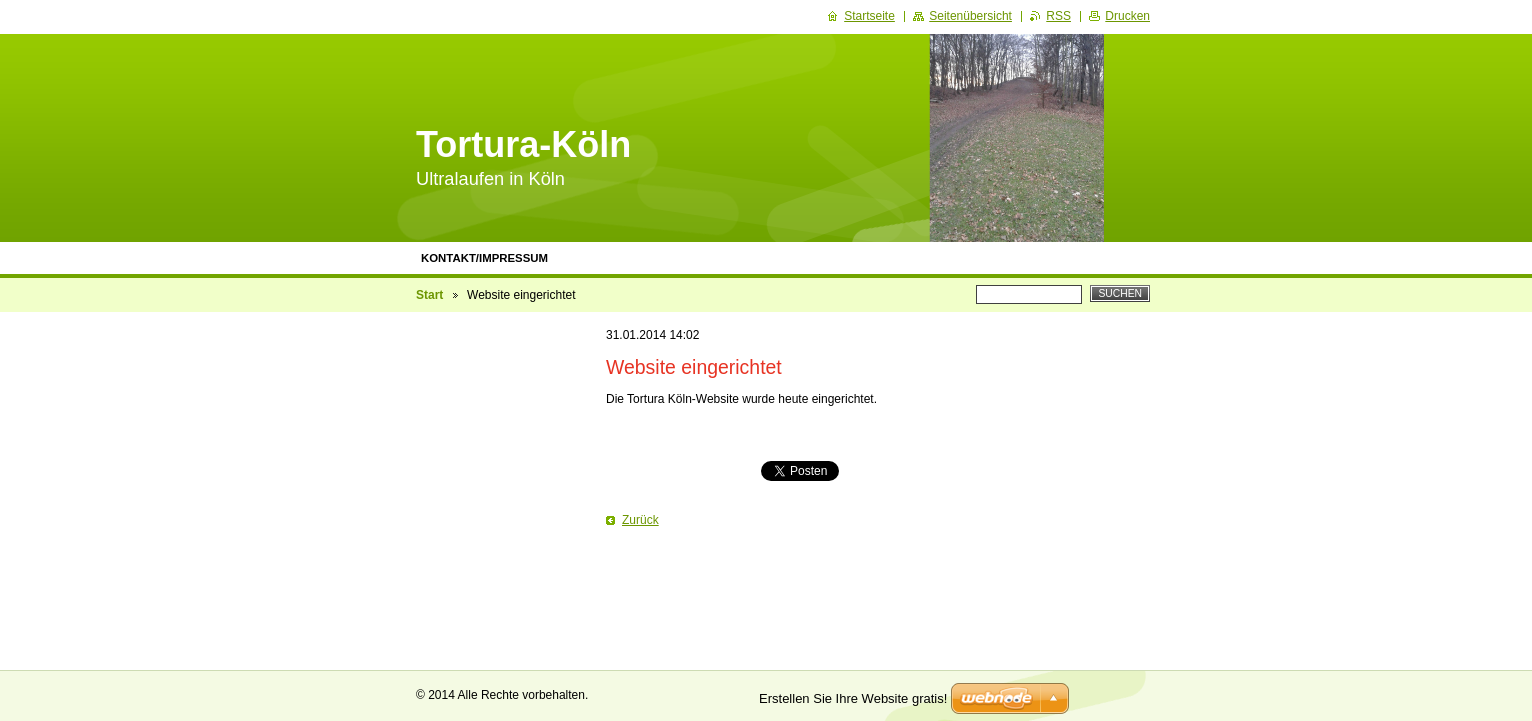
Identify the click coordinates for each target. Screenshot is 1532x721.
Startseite (869, 16)
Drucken (1127, 16)
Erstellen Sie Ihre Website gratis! (853, 698)
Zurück (640, 520)
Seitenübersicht (970, 16)
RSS (1058, 16)
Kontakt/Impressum (484, 258)
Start (429, 295)
